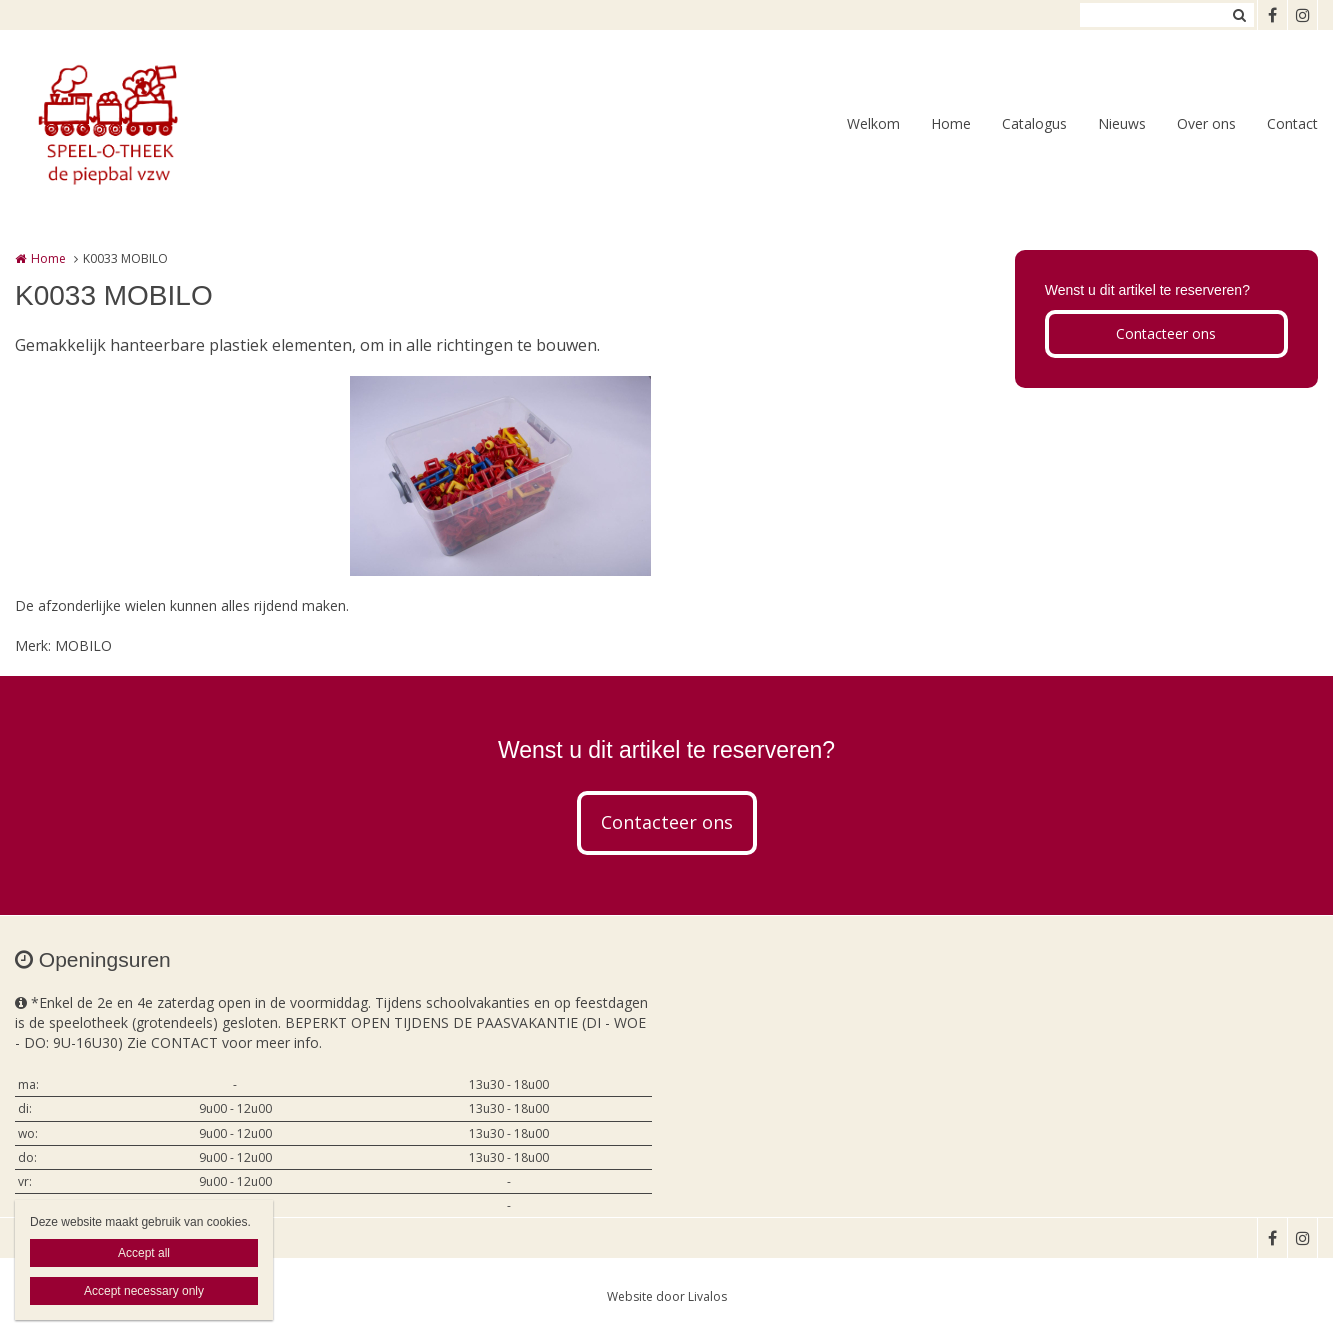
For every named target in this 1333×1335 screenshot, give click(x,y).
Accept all (144, 1253)
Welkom (873, 123)
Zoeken (1239, 15)
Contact (1292, 123)
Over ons (1206, 123)
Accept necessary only (144, 1291)
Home (951, 123)
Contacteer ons (1166, 333)
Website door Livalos (667, 1296)
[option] (500, 476)
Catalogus (1034, 123)
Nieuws (1122, 123)
